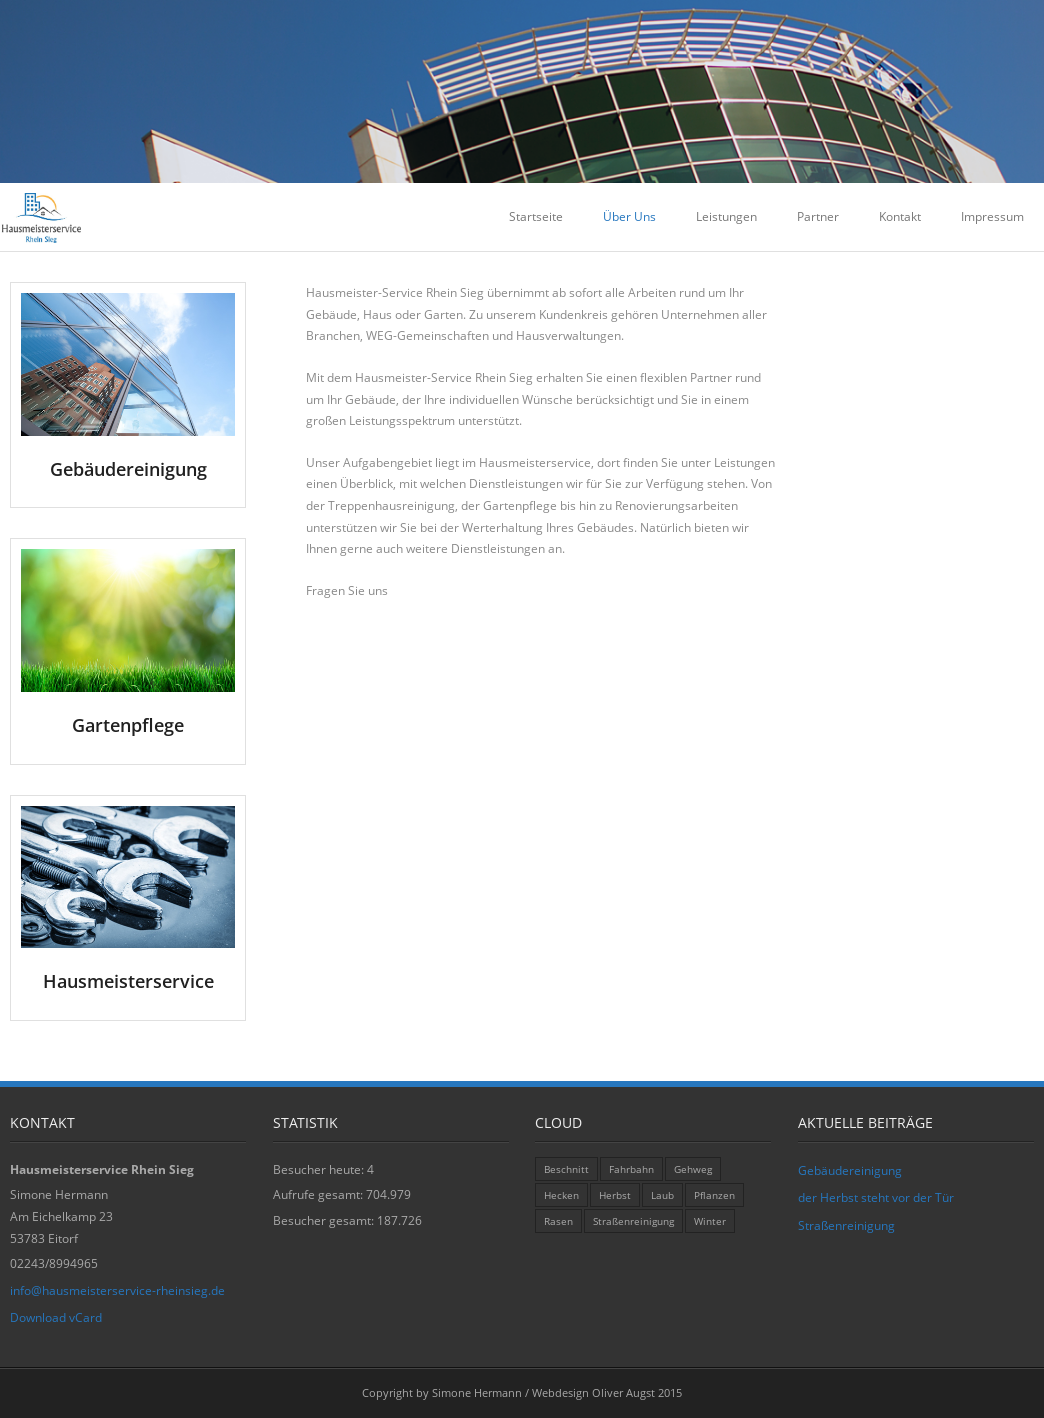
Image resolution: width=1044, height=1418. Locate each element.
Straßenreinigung (633, 1221)
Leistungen (726, 216)
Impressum (992, 216)
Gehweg (693, 1169)
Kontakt (900, 216)
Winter (710, 1221)
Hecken (561, 1195)
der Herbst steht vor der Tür (876, 1197)
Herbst (615, 1195)
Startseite (536, 216)
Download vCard (56, 1317)
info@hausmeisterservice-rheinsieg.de (117, 1290)
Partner (818, 216)
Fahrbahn (631, 1169)
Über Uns (629, 216)
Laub (662, 1195)
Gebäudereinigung (850, 1170)
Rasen (558, 1221)
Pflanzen (714, 1195)
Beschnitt (566, 1169)
